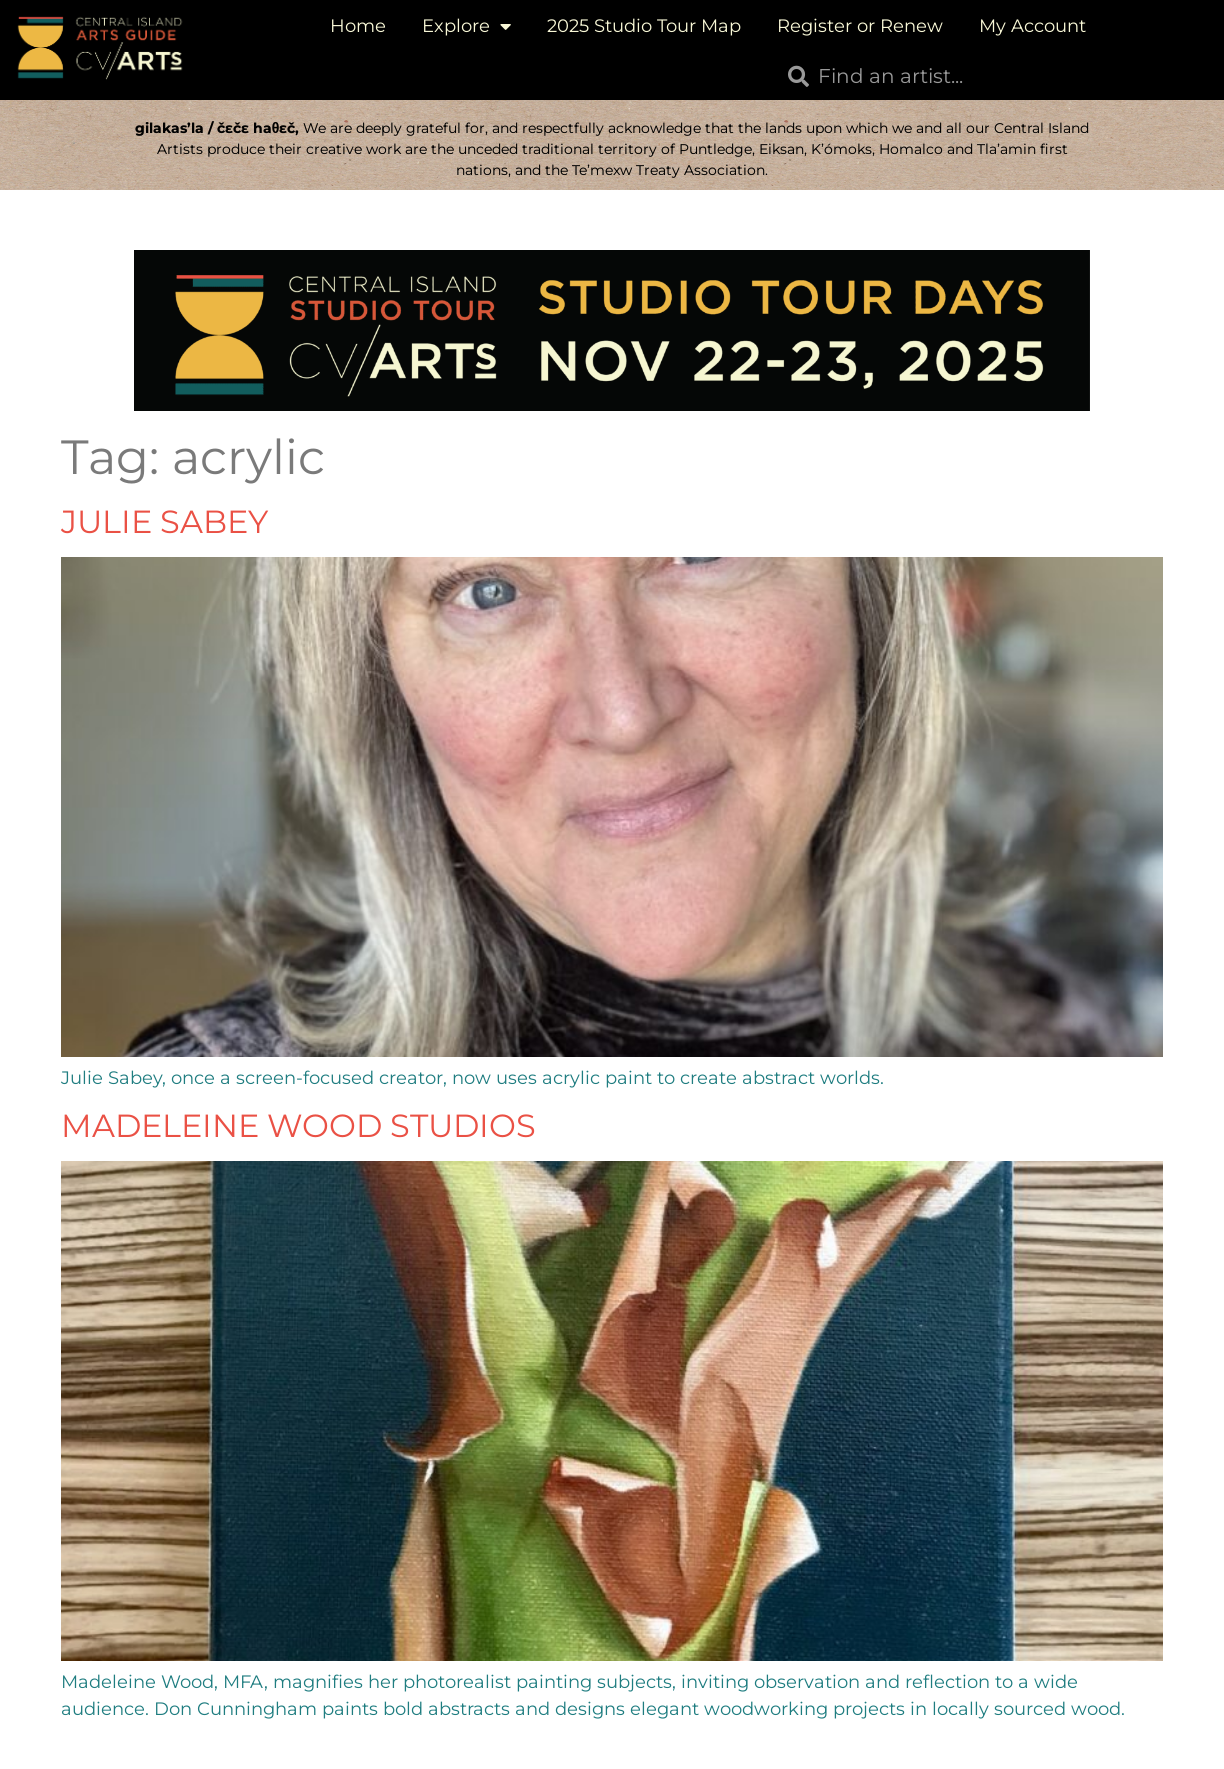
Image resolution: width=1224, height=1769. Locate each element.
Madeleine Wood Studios (298, 1125)
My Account (1032, 26)
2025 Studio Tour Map (644, 26)
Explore (466, 26)
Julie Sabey (164, 521)
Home (358, 26)
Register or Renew (860, 26)
